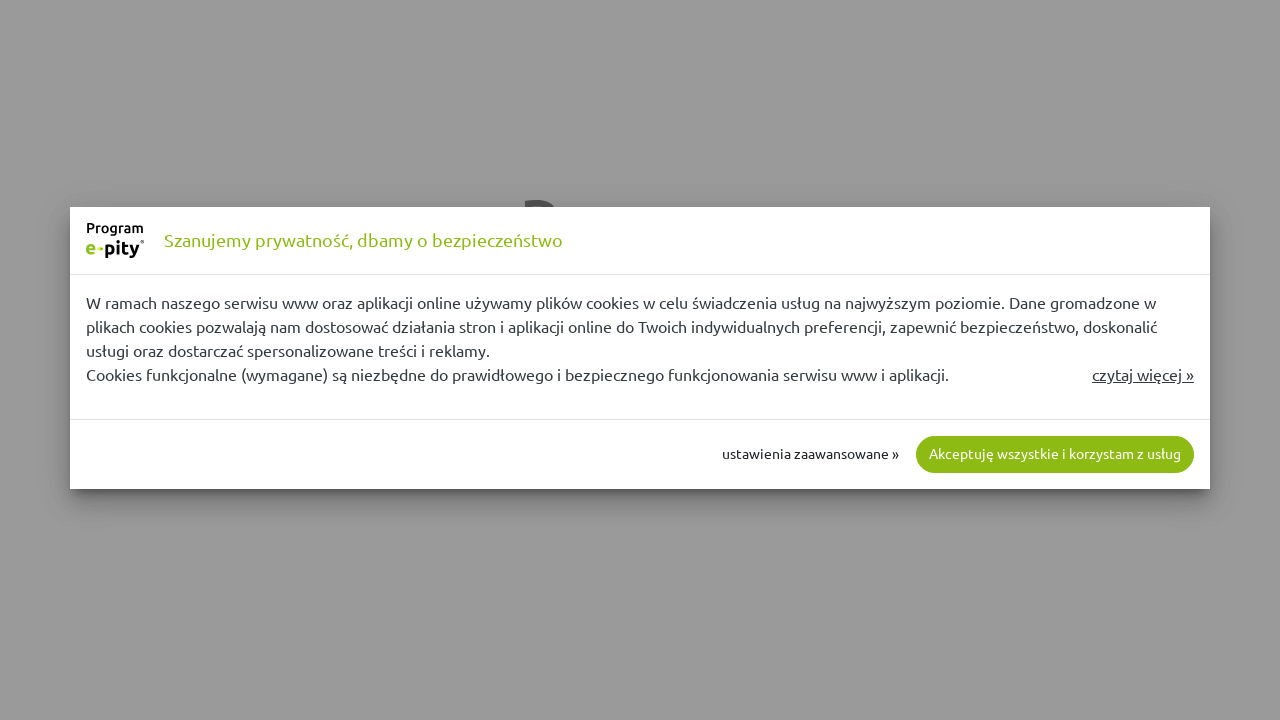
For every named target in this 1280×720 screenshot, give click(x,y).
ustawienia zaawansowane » (810, 454)
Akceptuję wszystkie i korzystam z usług (1055, 454)
